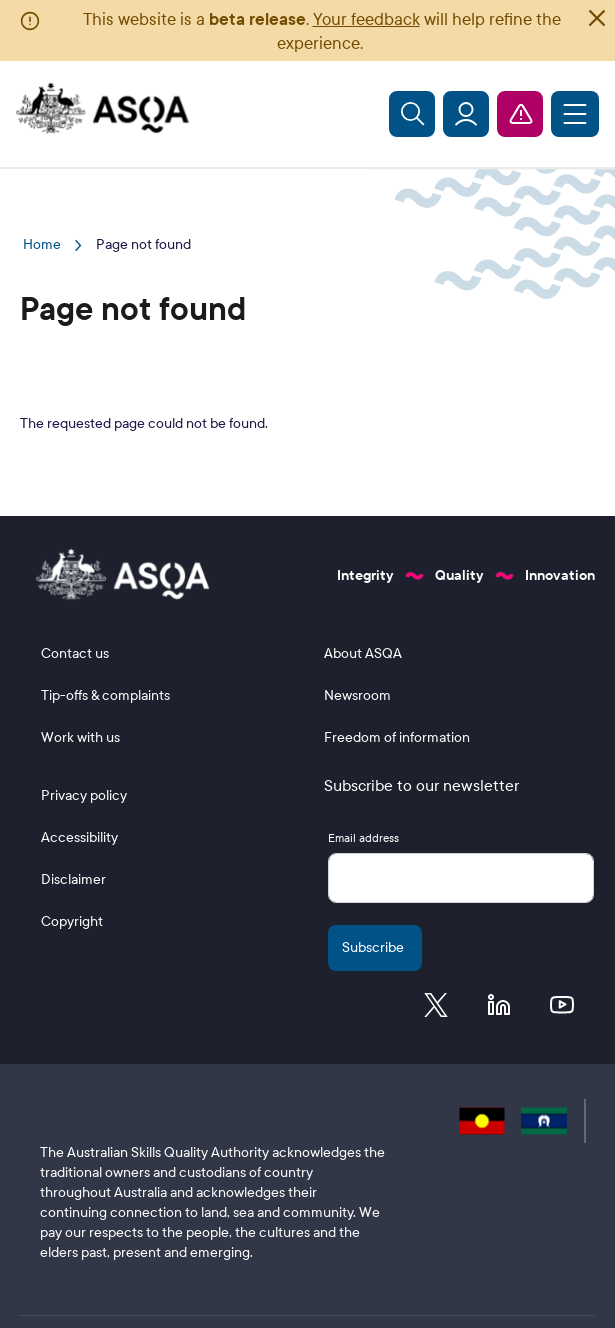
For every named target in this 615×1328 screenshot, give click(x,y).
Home (42, 244)
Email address (363, 838)
